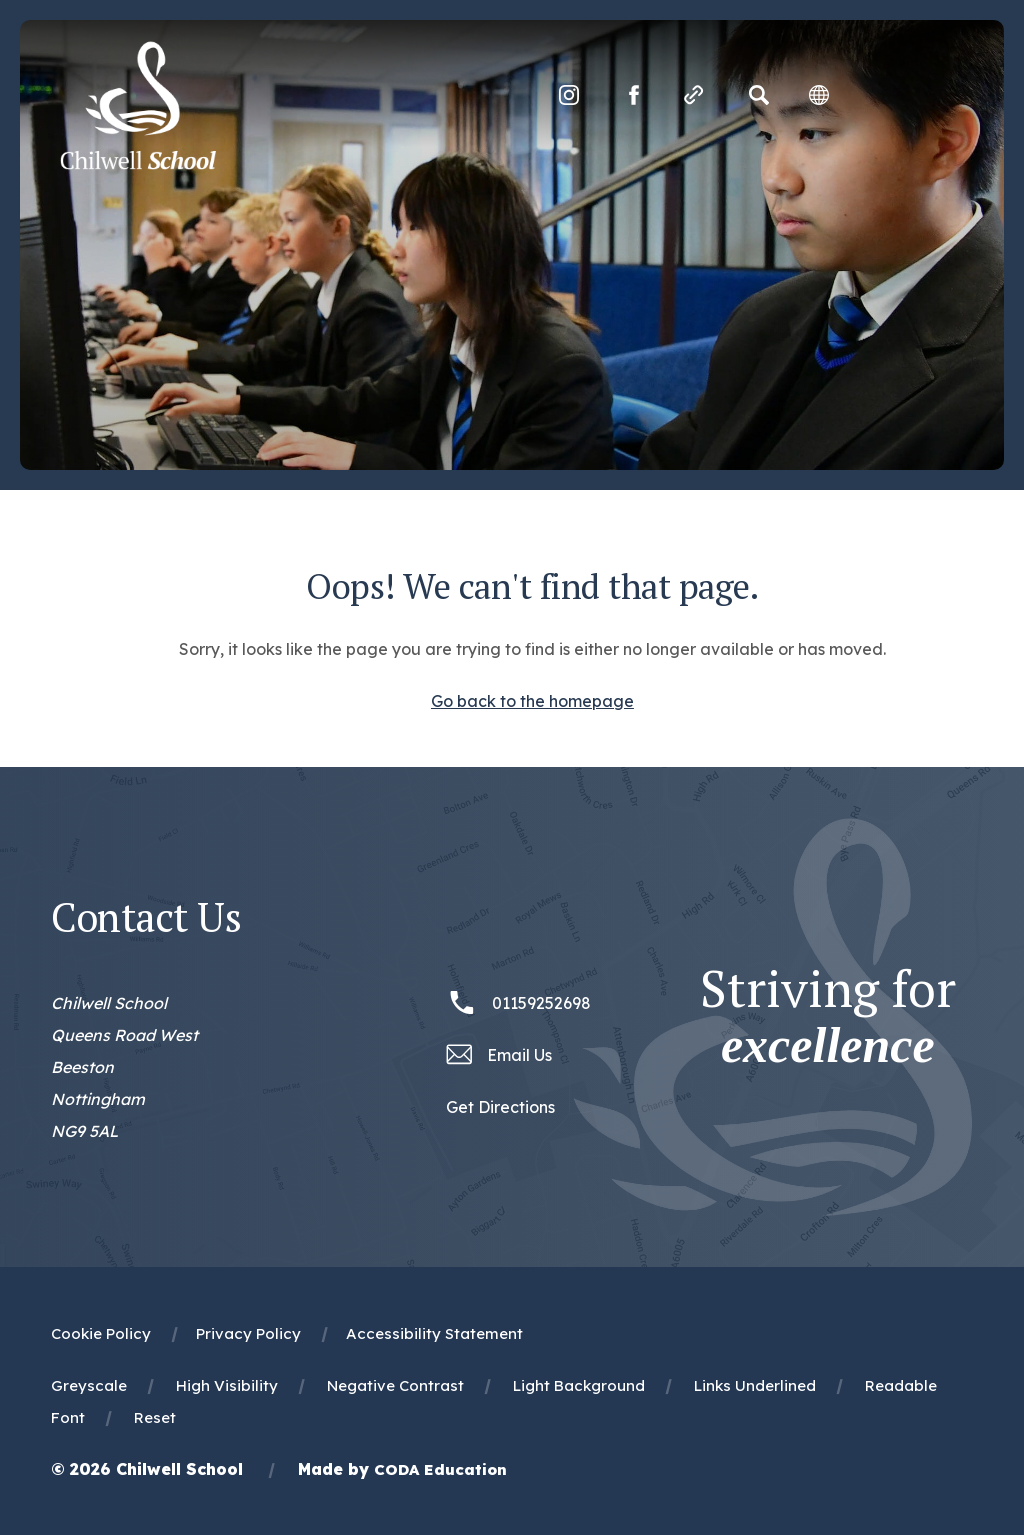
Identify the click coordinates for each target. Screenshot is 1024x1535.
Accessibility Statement (434, 1333)
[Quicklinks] (694, 95)
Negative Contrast (395, 1385)
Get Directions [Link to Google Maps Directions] (500, 1107)
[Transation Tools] (819, 95)
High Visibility (227, 1385)
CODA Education (440, 1469)
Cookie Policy (101, 1333)
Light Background (579, 1385)
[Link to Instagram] (569, 95)
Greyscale (89, 1385)
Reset (155, 1417)
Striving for (828, 1017)
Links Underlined (755, 1385)
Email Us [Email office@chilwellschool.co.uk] (519, 1055)
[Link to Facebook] (634, 95)
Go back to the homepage (532, 701)
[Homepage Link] (138, 164)
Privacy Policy (248, 1333)
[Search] (759, 95)
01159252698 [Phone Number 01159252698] (541, 1003)
